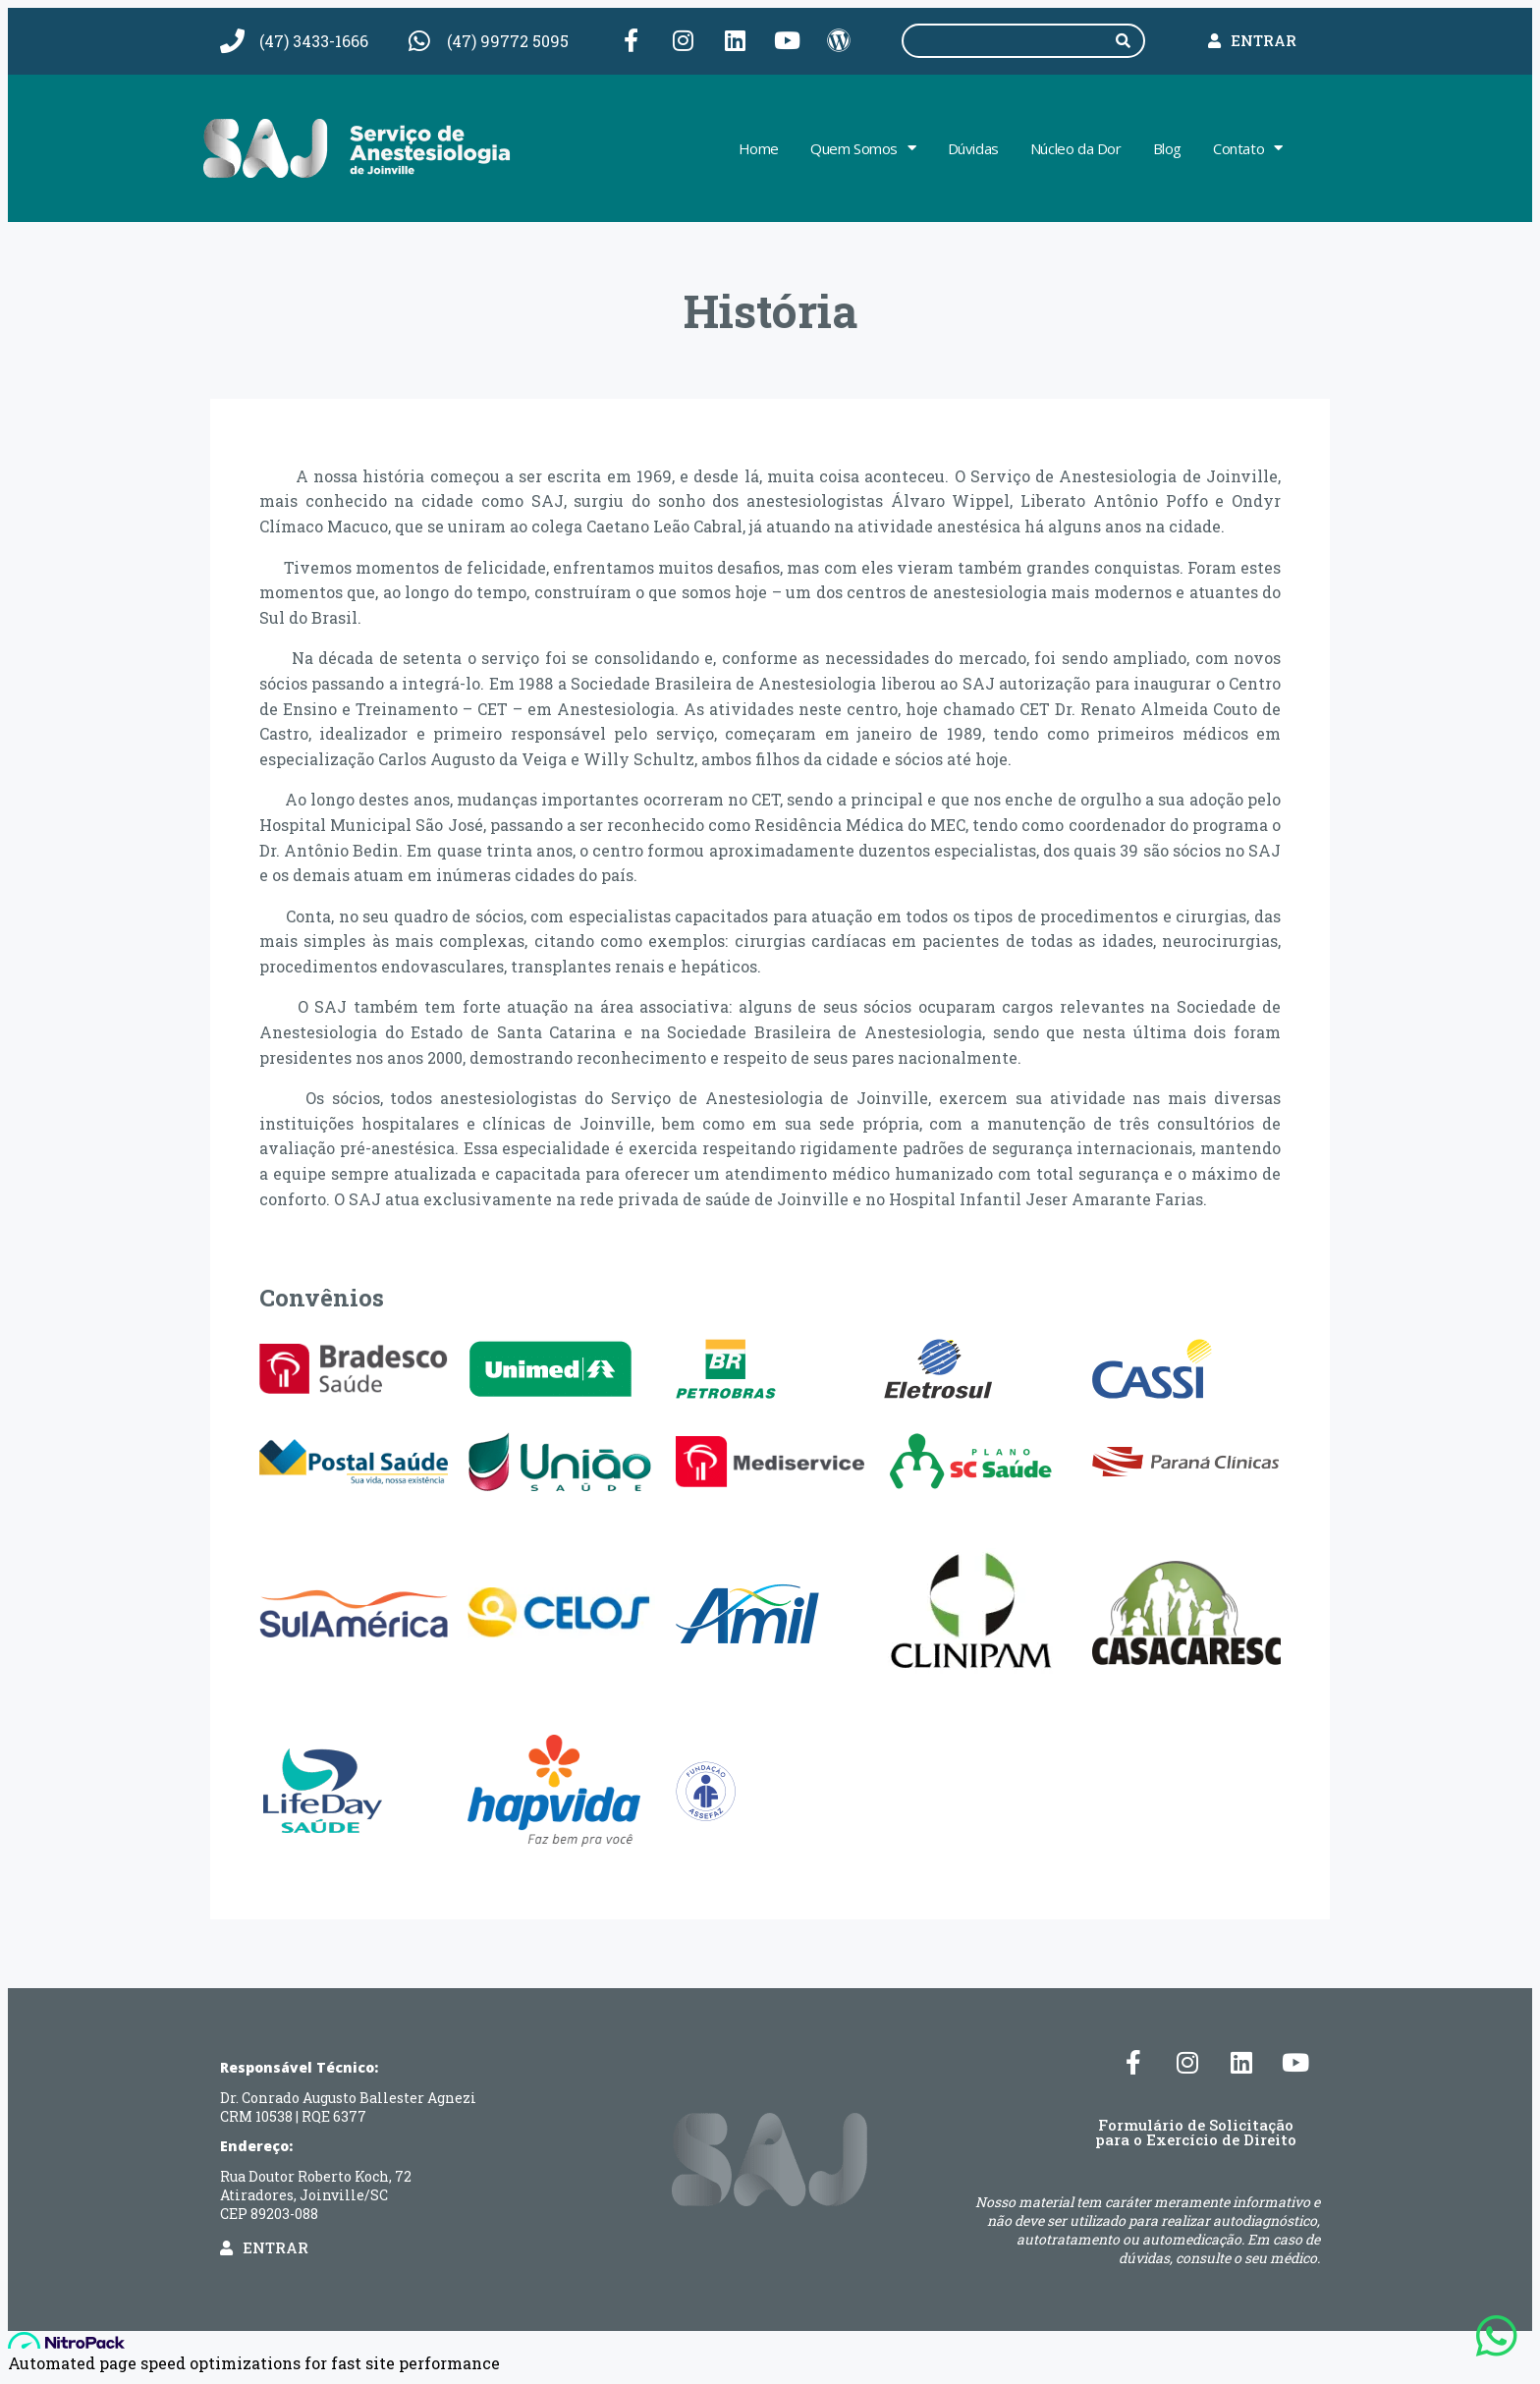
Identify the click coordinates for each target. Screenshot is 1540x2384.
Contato (1248, 151)
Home (759, 150)
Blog (1167, 150)
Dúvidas (973, 150)
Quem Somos (863, 151)
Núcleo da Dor (1076, 150)
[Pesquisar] (1125, 43)
